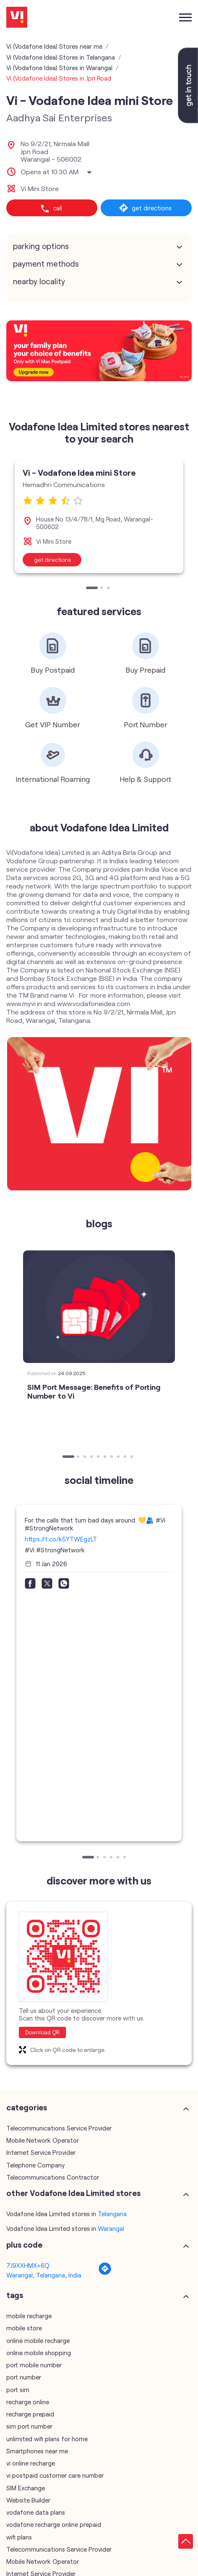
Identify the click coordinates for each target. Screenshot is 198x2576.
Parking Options (41, 246)
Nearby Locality (39, 281)
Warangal (111, 2228)
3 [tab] (109, 589)
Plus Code (24, 2244)
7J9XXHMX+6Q (28, 2265)
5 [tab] (99, 1457)
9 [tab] (126, 1457)
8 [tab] (119, 1457)
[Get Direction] (105, 2273)
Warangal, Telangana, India (43, 2275)
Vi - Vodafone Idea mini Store (79, 472)
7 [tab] (112, 1457)
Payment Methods (46, 263)
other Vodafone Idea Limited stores (73, 2193)
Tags (14, 2295)
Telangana (112, 2213)
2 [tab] (102, 589)
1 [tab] (88, 589)
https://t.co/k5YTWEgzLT (61, 1539)
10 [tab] (132, 1457)
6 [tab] (106, 1457)
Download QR (42, 2032)
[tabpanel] (99, 516)
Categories (26, 2107)
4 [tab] (92, 1457)
